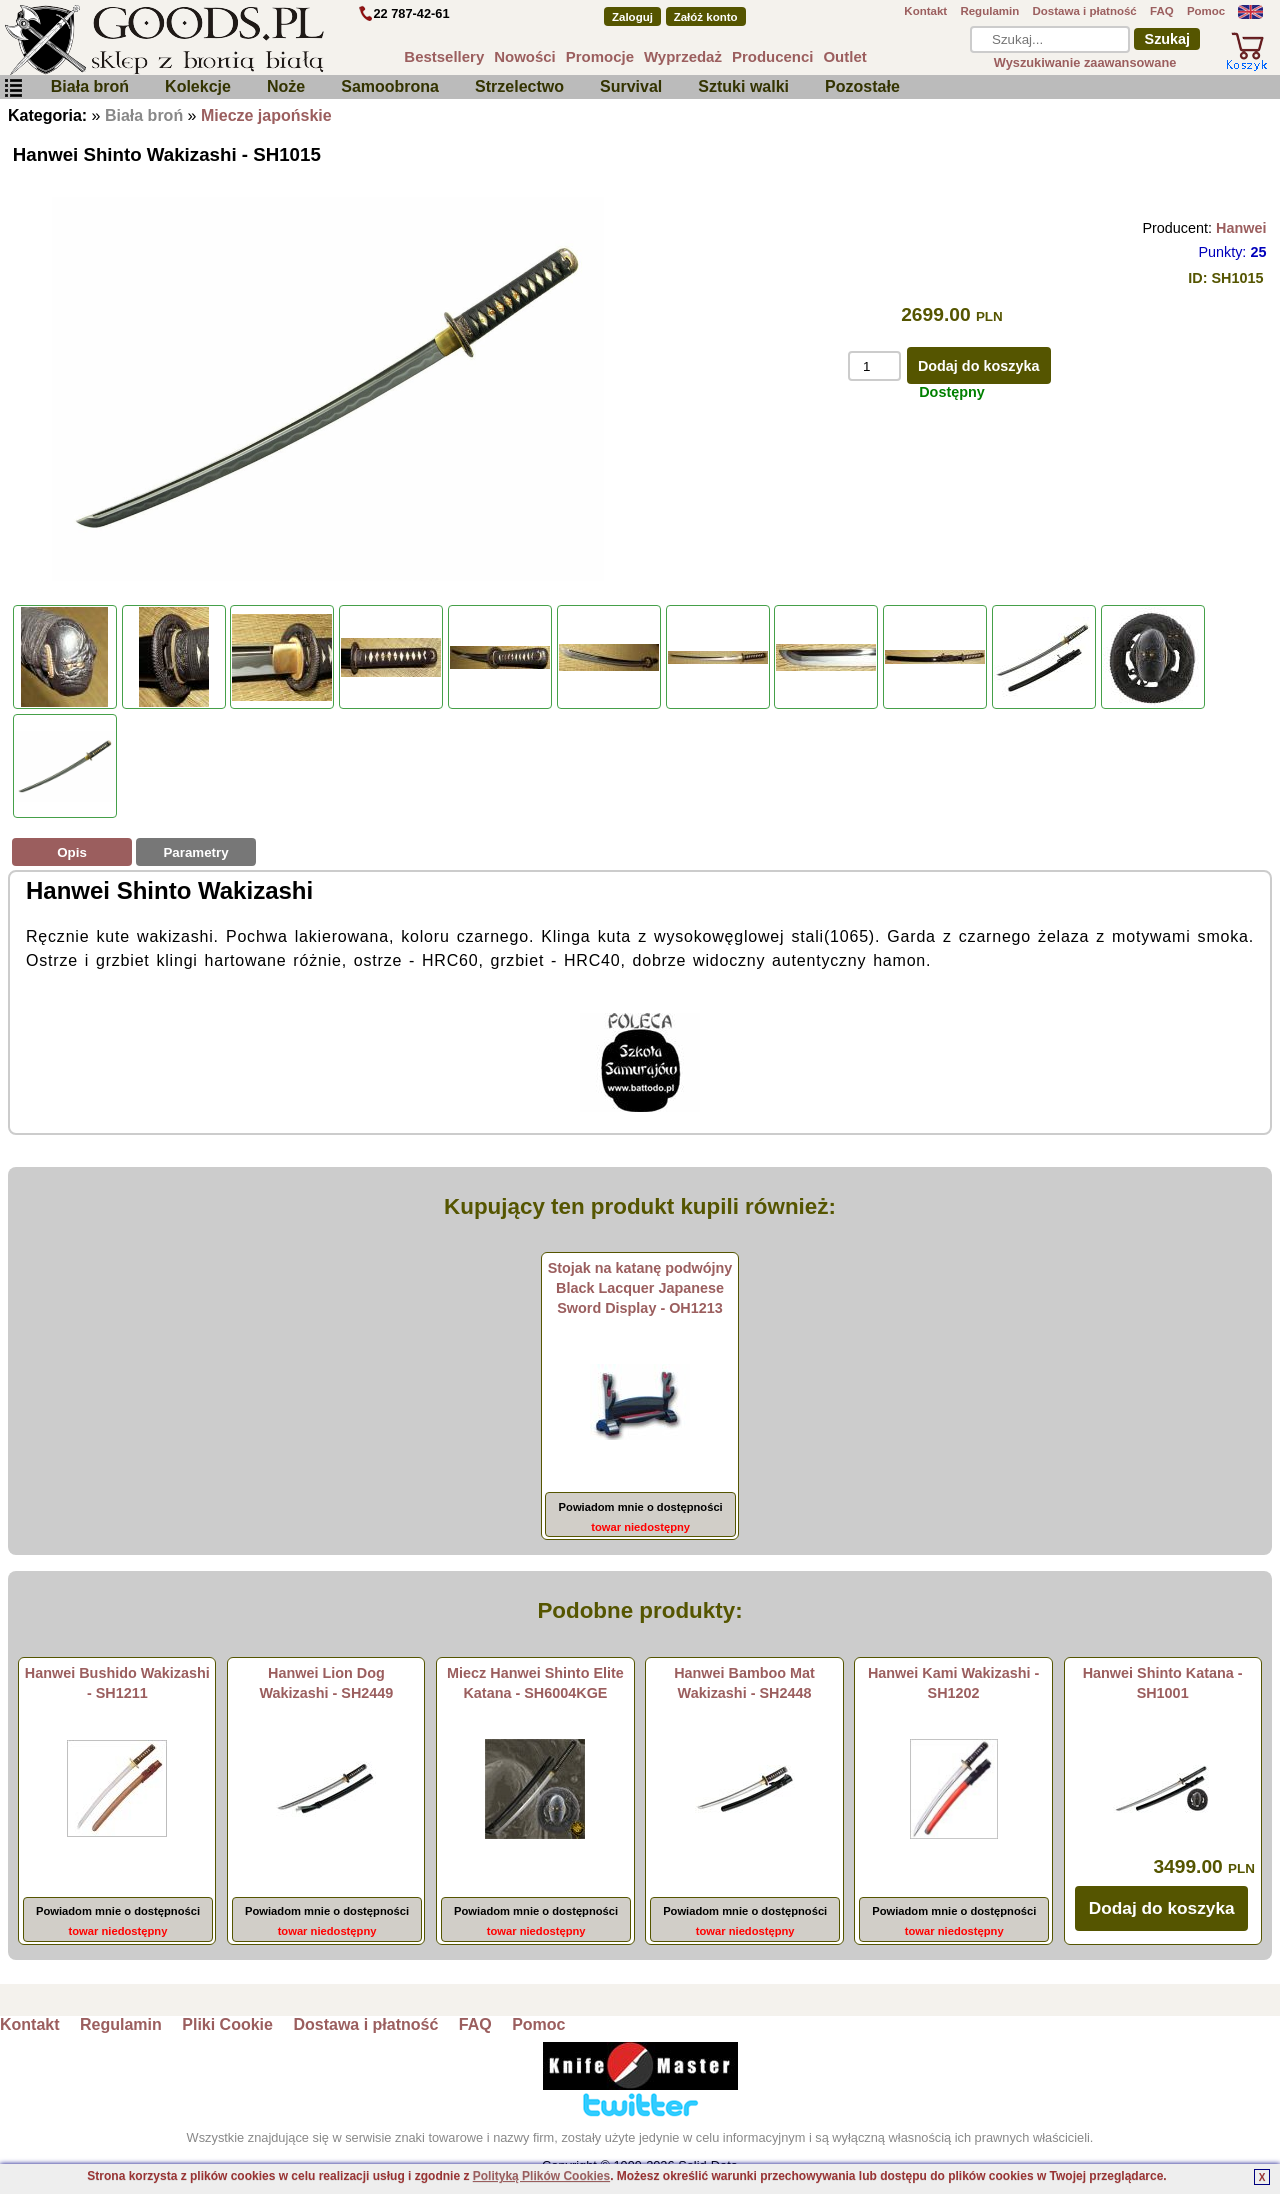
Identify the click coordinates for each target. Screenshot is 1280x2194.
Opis (72, 852)
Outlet (844, 56)
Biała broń (90, 86)
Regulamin (989, 11)
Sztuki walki (743, 86)
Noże (286, 86)
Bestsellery (444, 56)
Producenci (773, 56)
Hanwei (1241, 228)
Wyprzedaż (683, 56)
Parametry (195, 852)
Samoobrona (390, 86)
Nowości (525, 56)
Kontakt (925, 11)
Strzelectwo (519, 86)
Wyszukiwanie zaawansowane (1085, 62)
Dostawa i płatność (1084, 11)
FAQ (1162, 11)
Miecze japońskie (266, 115)
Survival (631, 86)
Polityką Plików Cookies (541, 2176)
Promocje (600, 56)
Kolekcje (198, 86)
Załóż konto (706, 17)
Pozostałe (862, 86)
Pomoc (1206, 11)
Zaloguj (632, 17)
